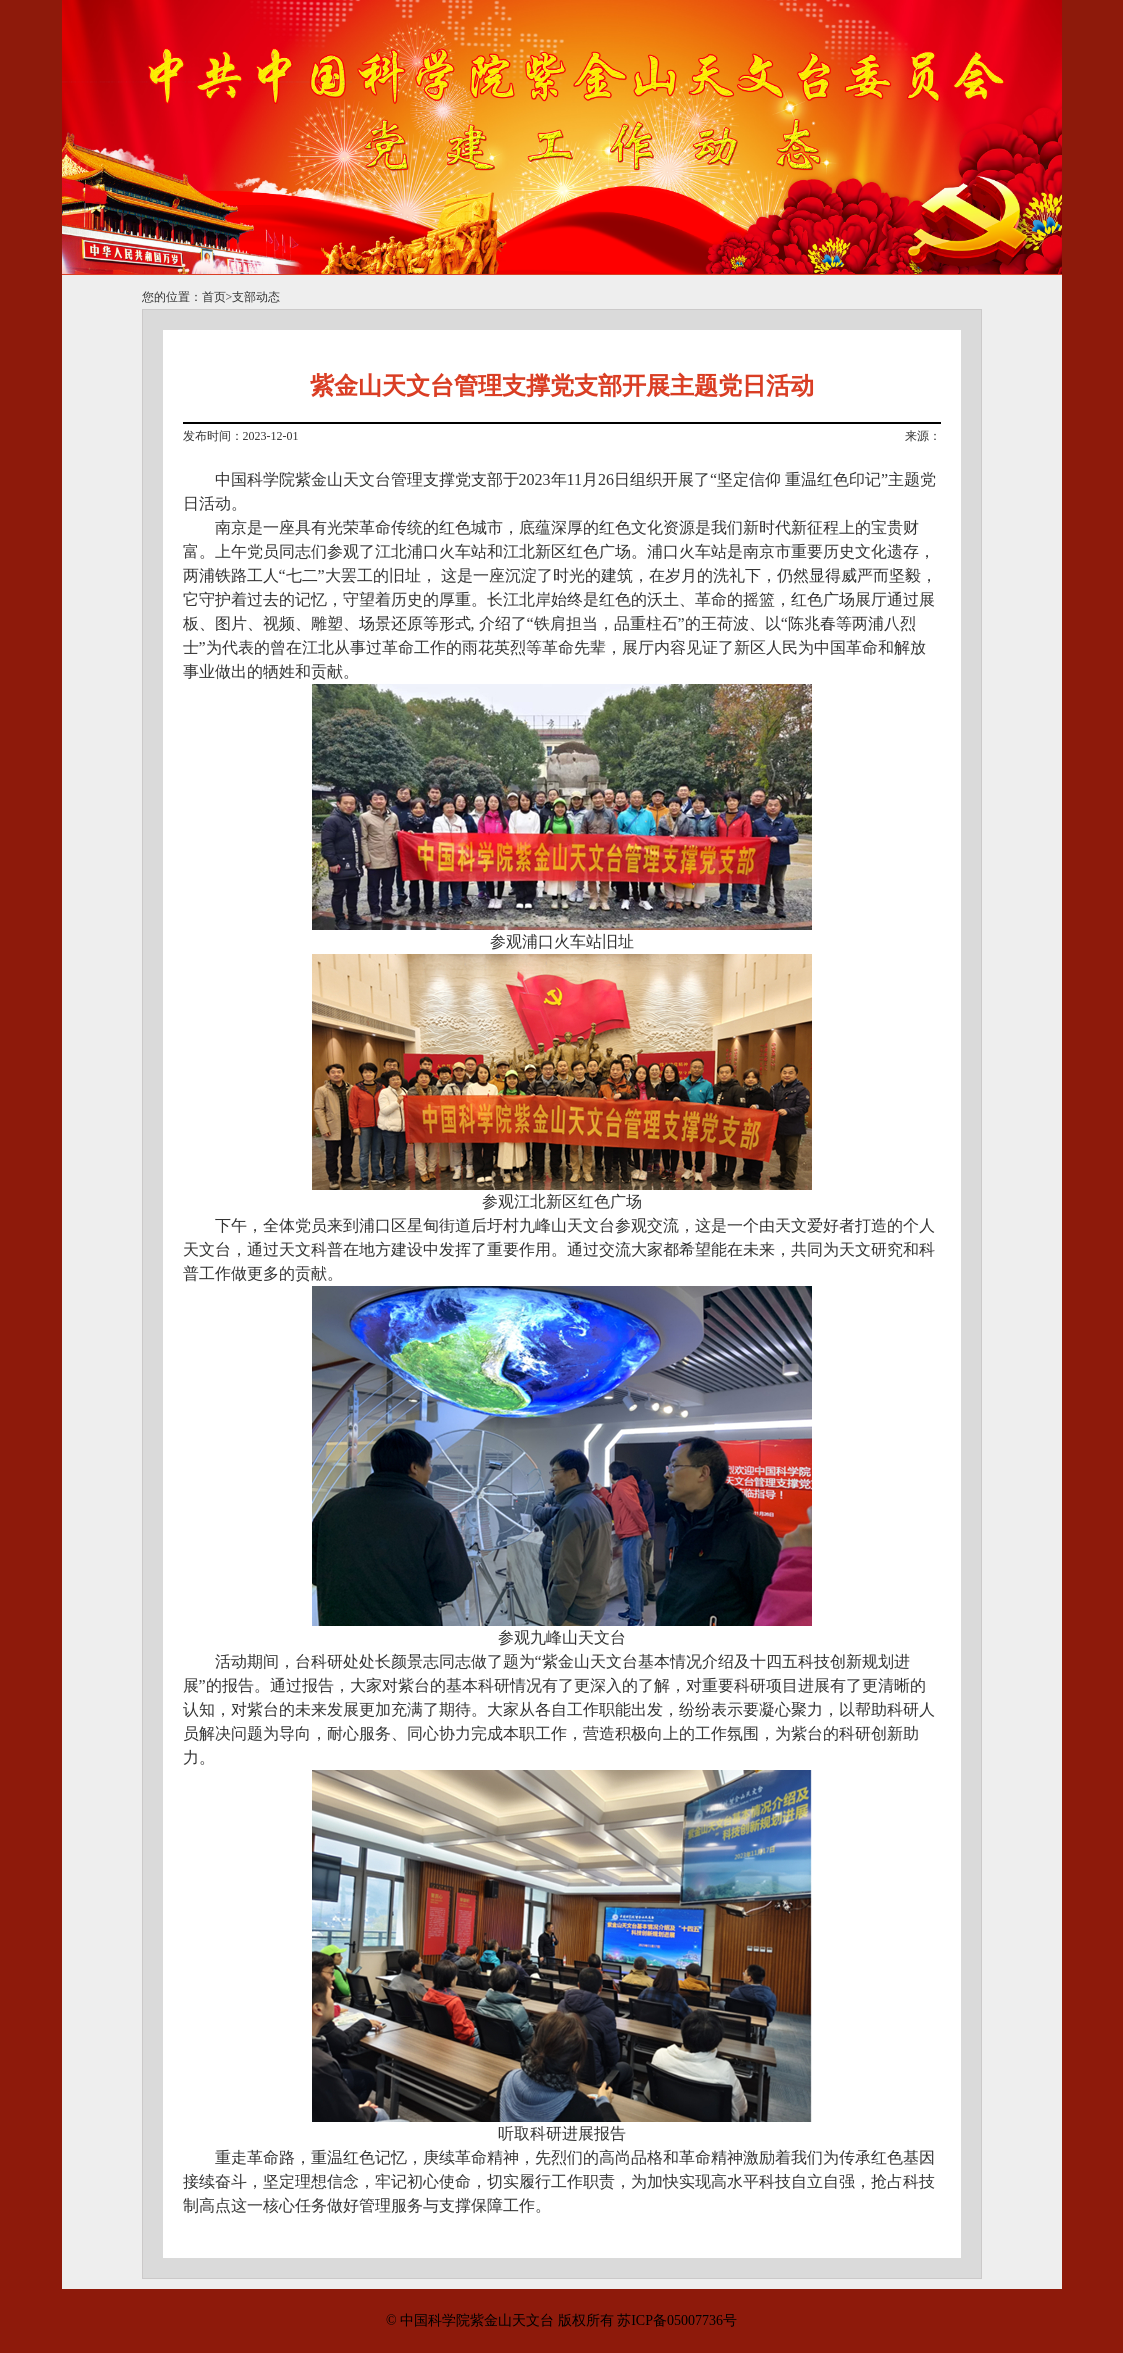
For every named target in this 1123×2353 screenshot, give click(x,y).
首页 (214, 297)
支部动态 (256, 297)
